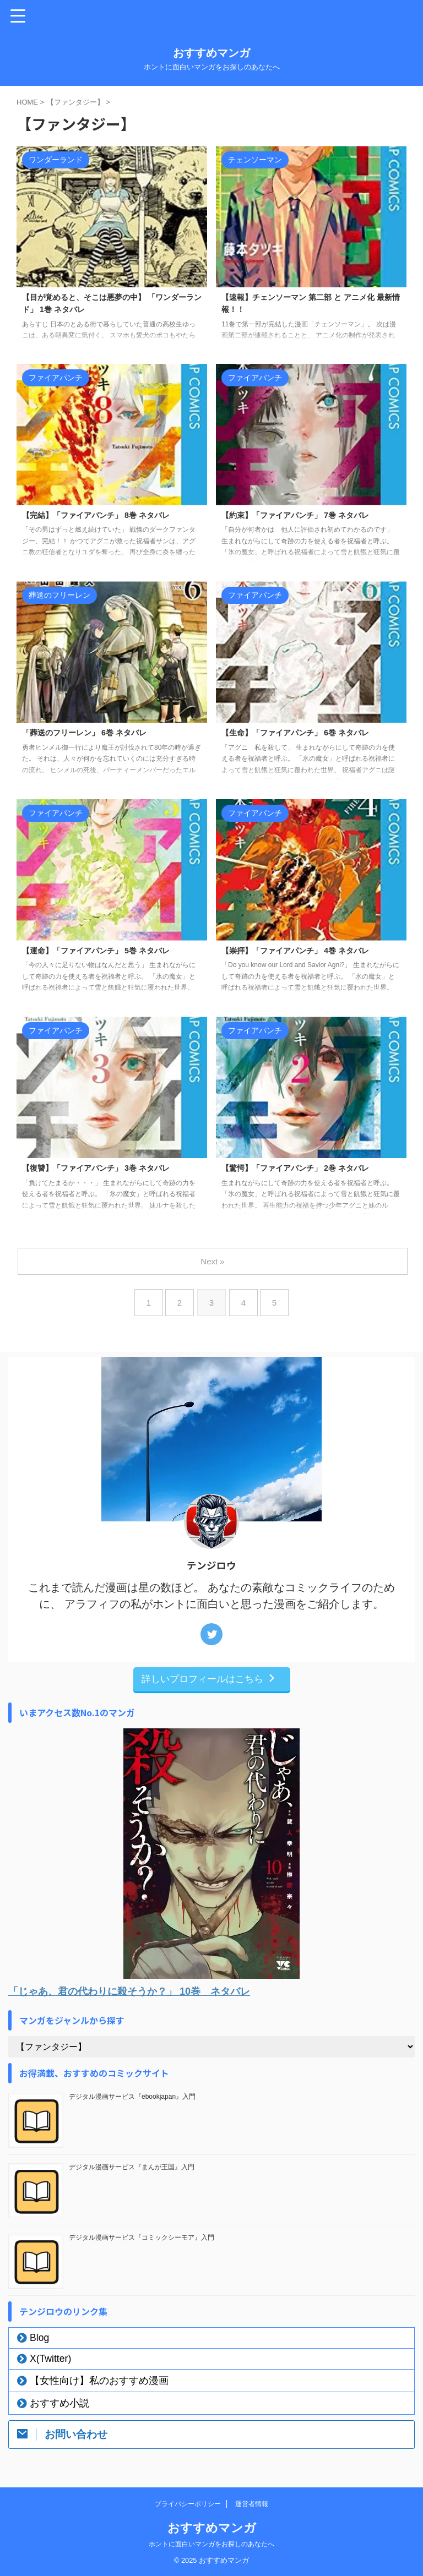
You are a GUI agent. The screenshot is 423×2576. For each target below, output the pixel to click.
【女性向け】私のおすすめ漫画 (99, 2380)
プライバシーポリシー (188, 2504)
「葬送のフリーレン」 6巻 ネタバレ (93, 733)
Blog (39, 2337)
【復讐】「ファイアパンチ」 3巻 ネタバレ (106, 1169)
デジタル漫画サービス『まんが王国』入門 (131, 2167)
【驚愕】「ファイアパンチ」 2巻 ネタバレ (305, 1169)
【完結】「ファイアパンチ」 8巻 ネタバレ (106, 516)
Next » (213, 1261)
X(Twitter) (50, 2358)
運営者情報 (251, 2504)
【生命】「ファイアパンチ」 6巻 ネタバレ (305, 733)
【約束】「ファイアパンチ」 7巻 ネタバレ (305, 516)
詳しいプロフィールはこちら (209, 1679)
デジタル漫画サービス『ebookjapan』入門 (132, 2096)
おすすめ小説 (59, 2403)
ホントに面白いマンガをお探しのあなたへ (211, 2544)
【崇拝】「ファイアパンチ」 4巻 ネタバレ (305, 951)
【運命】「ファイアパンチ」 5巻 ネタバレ (106, 951)
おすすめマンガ (211, 53)
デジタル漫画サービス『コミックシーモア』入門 (141, 2237)
